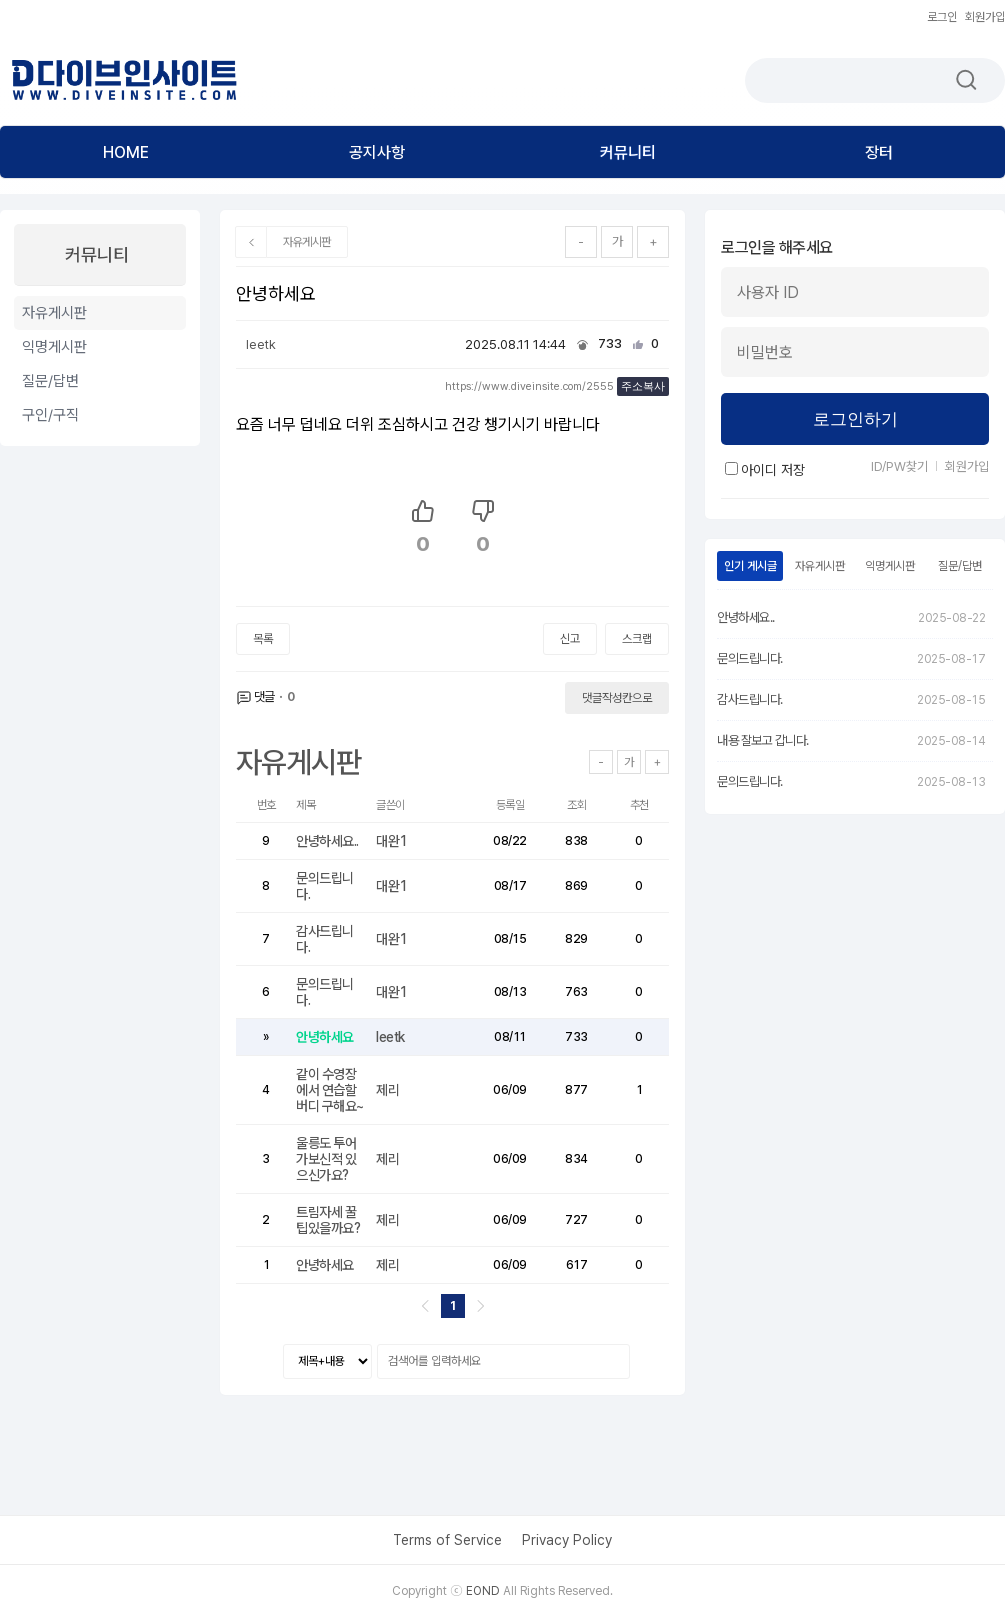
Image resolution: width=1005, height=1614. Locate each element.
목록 (263, 639)
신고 (570, 639)
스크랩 (637, 639)
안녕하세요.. (328, 841)
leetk (261, 344)
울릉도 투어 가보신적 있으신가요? (326, 1159)
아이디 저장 (765, 470)
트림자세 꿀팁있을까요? (329, 1220)
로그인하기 (855, 419)
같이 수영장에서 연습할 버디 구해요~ (331, 1090)
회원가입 (985, 17)
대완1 (392, 841)
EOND (483, 1591)
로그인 (942, 17)
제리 (387, 1090)
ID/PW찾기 (899, 466)
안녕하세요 (326, 1037)
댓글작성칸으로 (617, 698)
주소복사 (643, 386)
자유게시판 (307, 242)
